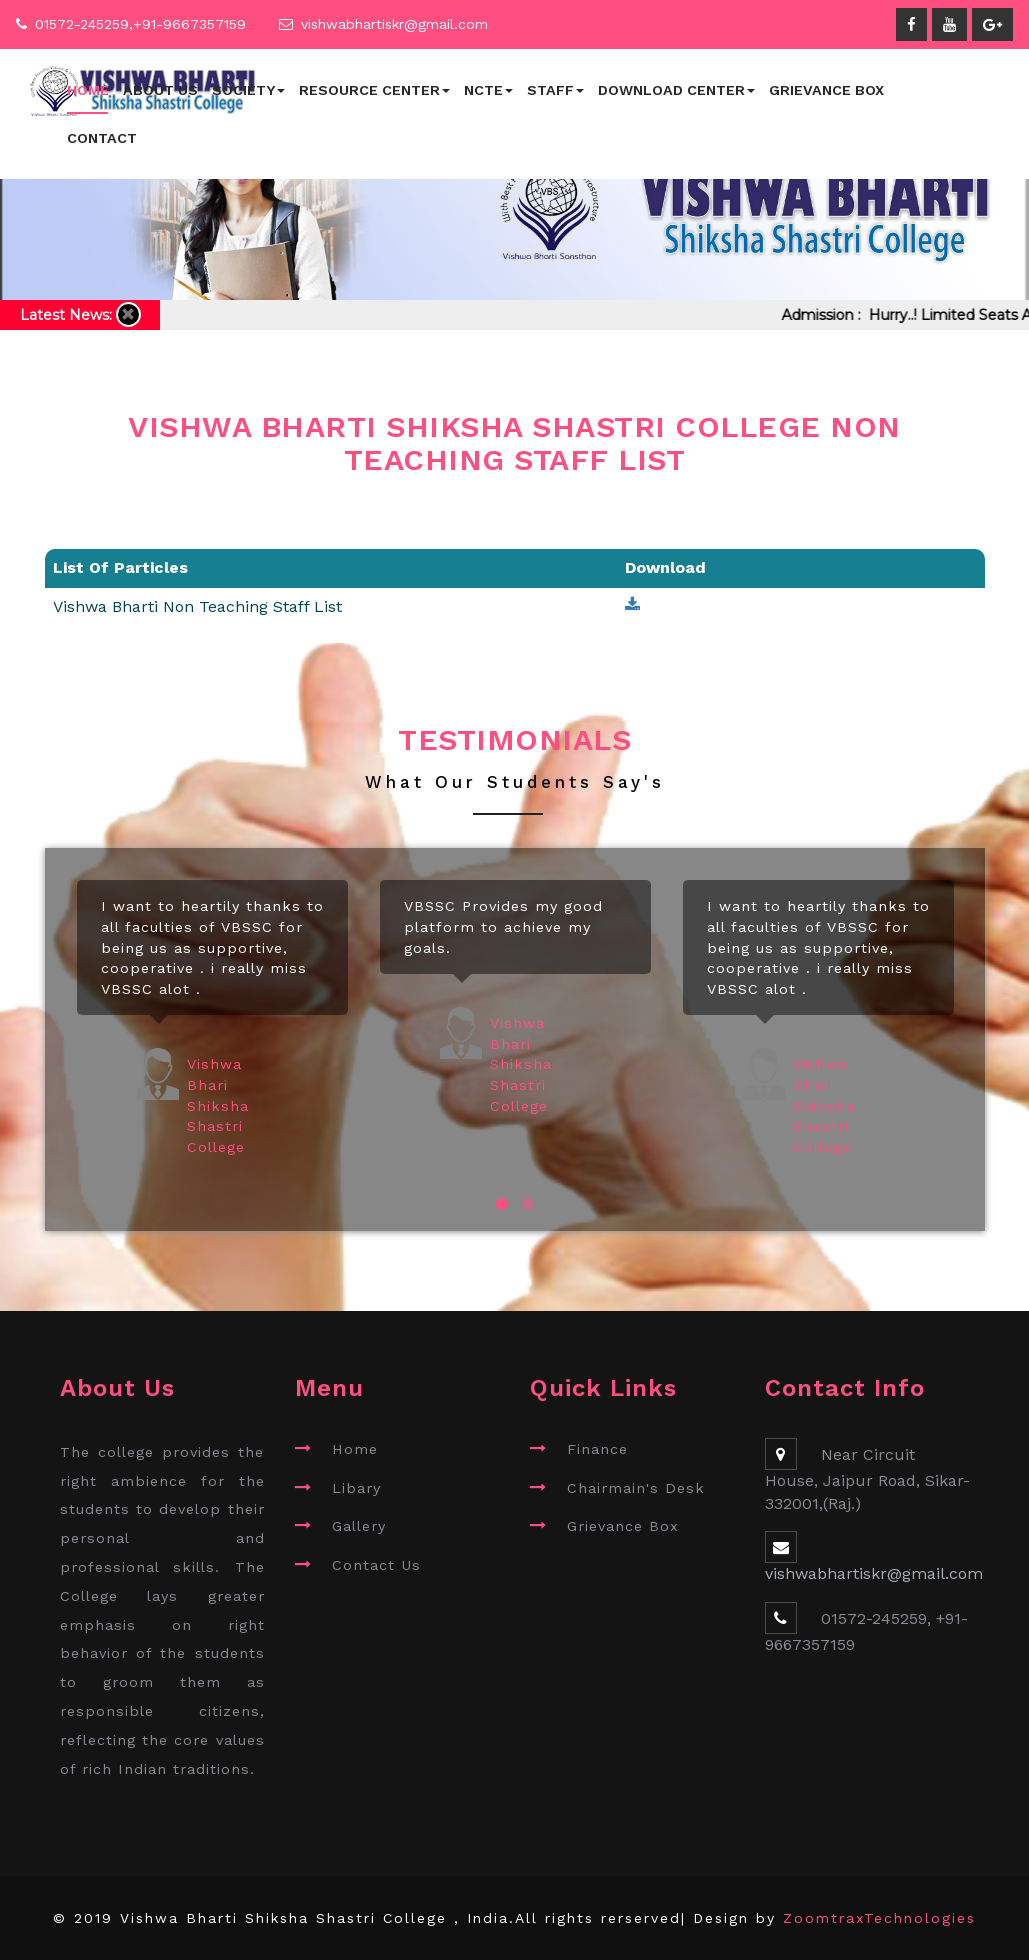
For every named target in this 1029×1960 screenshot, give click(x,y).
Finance (597, 1449)
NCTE (488, 90)
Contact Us (376, 1565)
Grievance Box (826, 90)
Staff (555, 90)
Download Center (676, 90)
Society (248, 90)
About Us (160, 90)
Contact (102, 138)
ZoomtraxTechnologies (879, 1918)
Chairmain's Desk (636, 1488)
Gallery (359, 1526)
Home (88, 90)
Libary (356, 1488)
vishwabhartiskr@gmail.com (394, 24)
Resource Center (374, 90)
